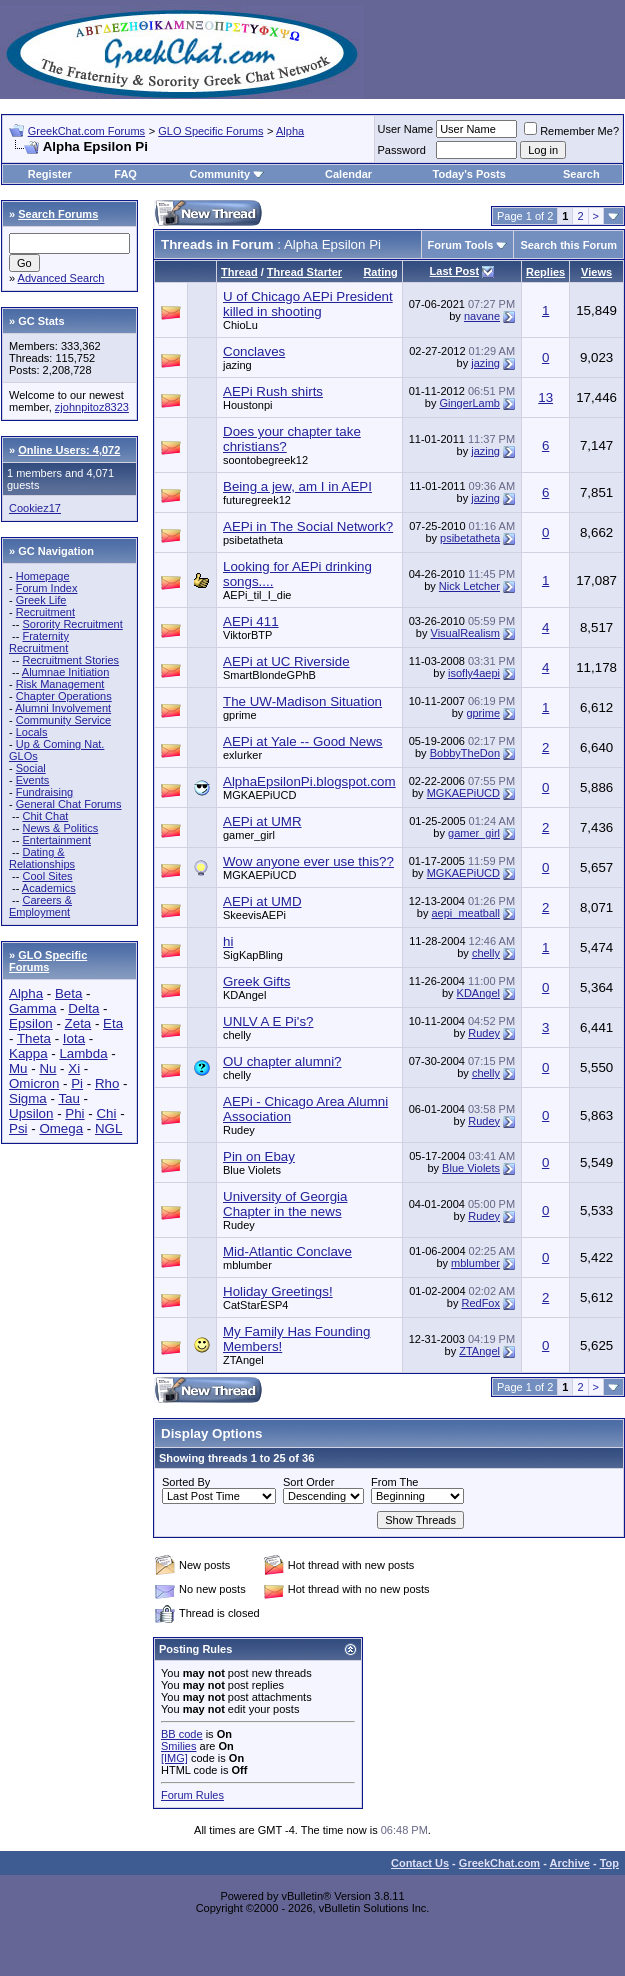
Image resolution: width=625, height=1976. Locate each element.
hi (228, 941)
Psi (18, 1128)
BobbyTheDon (465, 753)
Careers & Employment (40, 906)
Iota (74, 1038)
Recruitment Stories (70, 660)
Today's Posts (469, 174)
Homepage (43, 576)
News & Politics (60, 828)
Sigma (28, 1098)
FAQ (125, 174)
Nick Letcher (469, 586)
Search (581, 174)
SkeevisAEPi (254, 915)
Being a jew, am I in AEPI (297, 486)
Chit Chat (45, 816)
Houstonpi (248, 405)
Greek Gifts (256, 981)
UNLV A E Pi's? (268, 1021)
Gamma (32, 1008)
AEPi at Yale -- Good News (303, 741)
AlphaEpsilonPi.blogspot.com (309, 781)
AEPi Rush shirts (273, 391)
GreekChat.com (499, 1863)
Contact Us (420, 1863)
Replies (545, 272)
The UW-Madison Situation (302, 701)
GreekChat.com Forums (86, 131)
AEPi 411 (251, 621)
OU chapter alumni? (282, 1061)
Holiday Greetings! (278, 1291)
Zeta (78, 1023)
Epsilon (31, 1023)
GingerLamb (469, 403)
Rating (380, 272)
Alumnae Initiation (65, 672)
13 (545, 397)
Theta (34, 1038)
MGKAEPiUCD (259, 795)
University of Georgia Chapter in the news (285, 1204)
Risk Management (60, 684)
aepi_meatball (466, 913)
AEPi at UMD (262, 901)
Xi (74, 1068)
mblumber (247, 1265)
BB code (182, 1734)
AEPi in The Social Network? (308, 526)
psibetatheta (253, 540)
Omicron (34, 1083)
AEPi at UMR (262, 821)
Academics (49, 888)
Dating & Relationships (42, 858)
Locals (32, 732)
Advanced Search (61, 278)
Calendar (348, 174)
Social (31, 768)
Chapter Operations (64, 696)
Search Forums (58, 214)
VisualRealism (466, 633)
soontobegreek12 (265, 460)
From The (394, 1482)
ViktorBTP (247, 635)
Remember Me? (571, 131)
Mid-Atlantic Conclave (287, 1251)
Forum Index (47, 588)
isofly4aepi (474, 673)
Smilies (178, 1746)
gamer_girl (249, 835)
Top (609, 1863)
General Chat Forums (69, 804)
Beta (68, 993)
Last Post (455, 271)
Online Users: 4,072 (69, 450)
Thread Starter (304, 272)
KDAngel (244, 995)
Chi (106, 1113)
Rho (107, 1083)
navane (482, 316)
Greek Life (41, 600)
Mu (18, 1068)
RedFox (480, 1303)
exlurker (242, 755)
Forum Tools (461, 245)
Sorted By (186, 1482)
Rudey (484, 1033)
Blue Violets (252, 1170)
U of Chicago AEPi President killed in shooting (308, 304)
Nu (47, 1068)
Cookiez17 (35, 508)
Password (402, 150)
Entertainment (56, 840)
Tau (69, 1098)
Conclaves (254, 351)
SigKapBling (253, 955)
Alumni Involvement (63, 708)
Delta (83, 1008)
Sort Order (308, 1482)
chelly (486, 953)
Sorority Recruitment (72, 624)
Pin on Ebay (259, 1156)
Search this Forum (568, 245)
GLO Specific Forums (210, 131)
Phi (74, 1113)
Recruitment (45, 612)
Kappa (28, 1053)
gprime (240, 715)
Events (33, 780)
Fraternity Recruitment (39, 642)
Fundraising (44, 792)
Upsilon (31, 1113)
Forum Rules (192, 1795)
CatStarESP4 (255, 1305)
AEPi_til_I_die (257, 595)
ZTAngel (243, 1360)
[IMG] (174, 1758)
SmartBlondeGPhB (269, 675)
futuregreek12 (257, 500)
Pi (77, 1083)
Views (596, 272)
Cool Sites (47, 876)
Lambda (83, 1053)
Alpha (290, 131)
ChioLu (240, 325)
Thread (239, 272)
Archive (570, 1863)
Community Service (63, 720)
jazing (237, 365)
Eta (113, 1023)
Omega (61, 1128)
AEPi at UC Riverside (286, 661)
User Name (406, 129)
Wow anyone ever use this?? (308, 861)
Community (227, 174)
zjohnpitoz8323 (92, 407)
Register (50, 174)
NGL (108, 1128)
